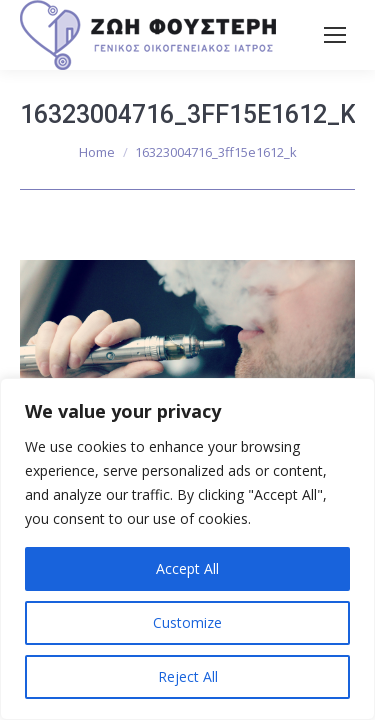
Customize (187, 622)
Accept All (187, 568)
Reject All (188, 676)
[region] (187, 549)
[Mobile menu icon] (335, 35)
